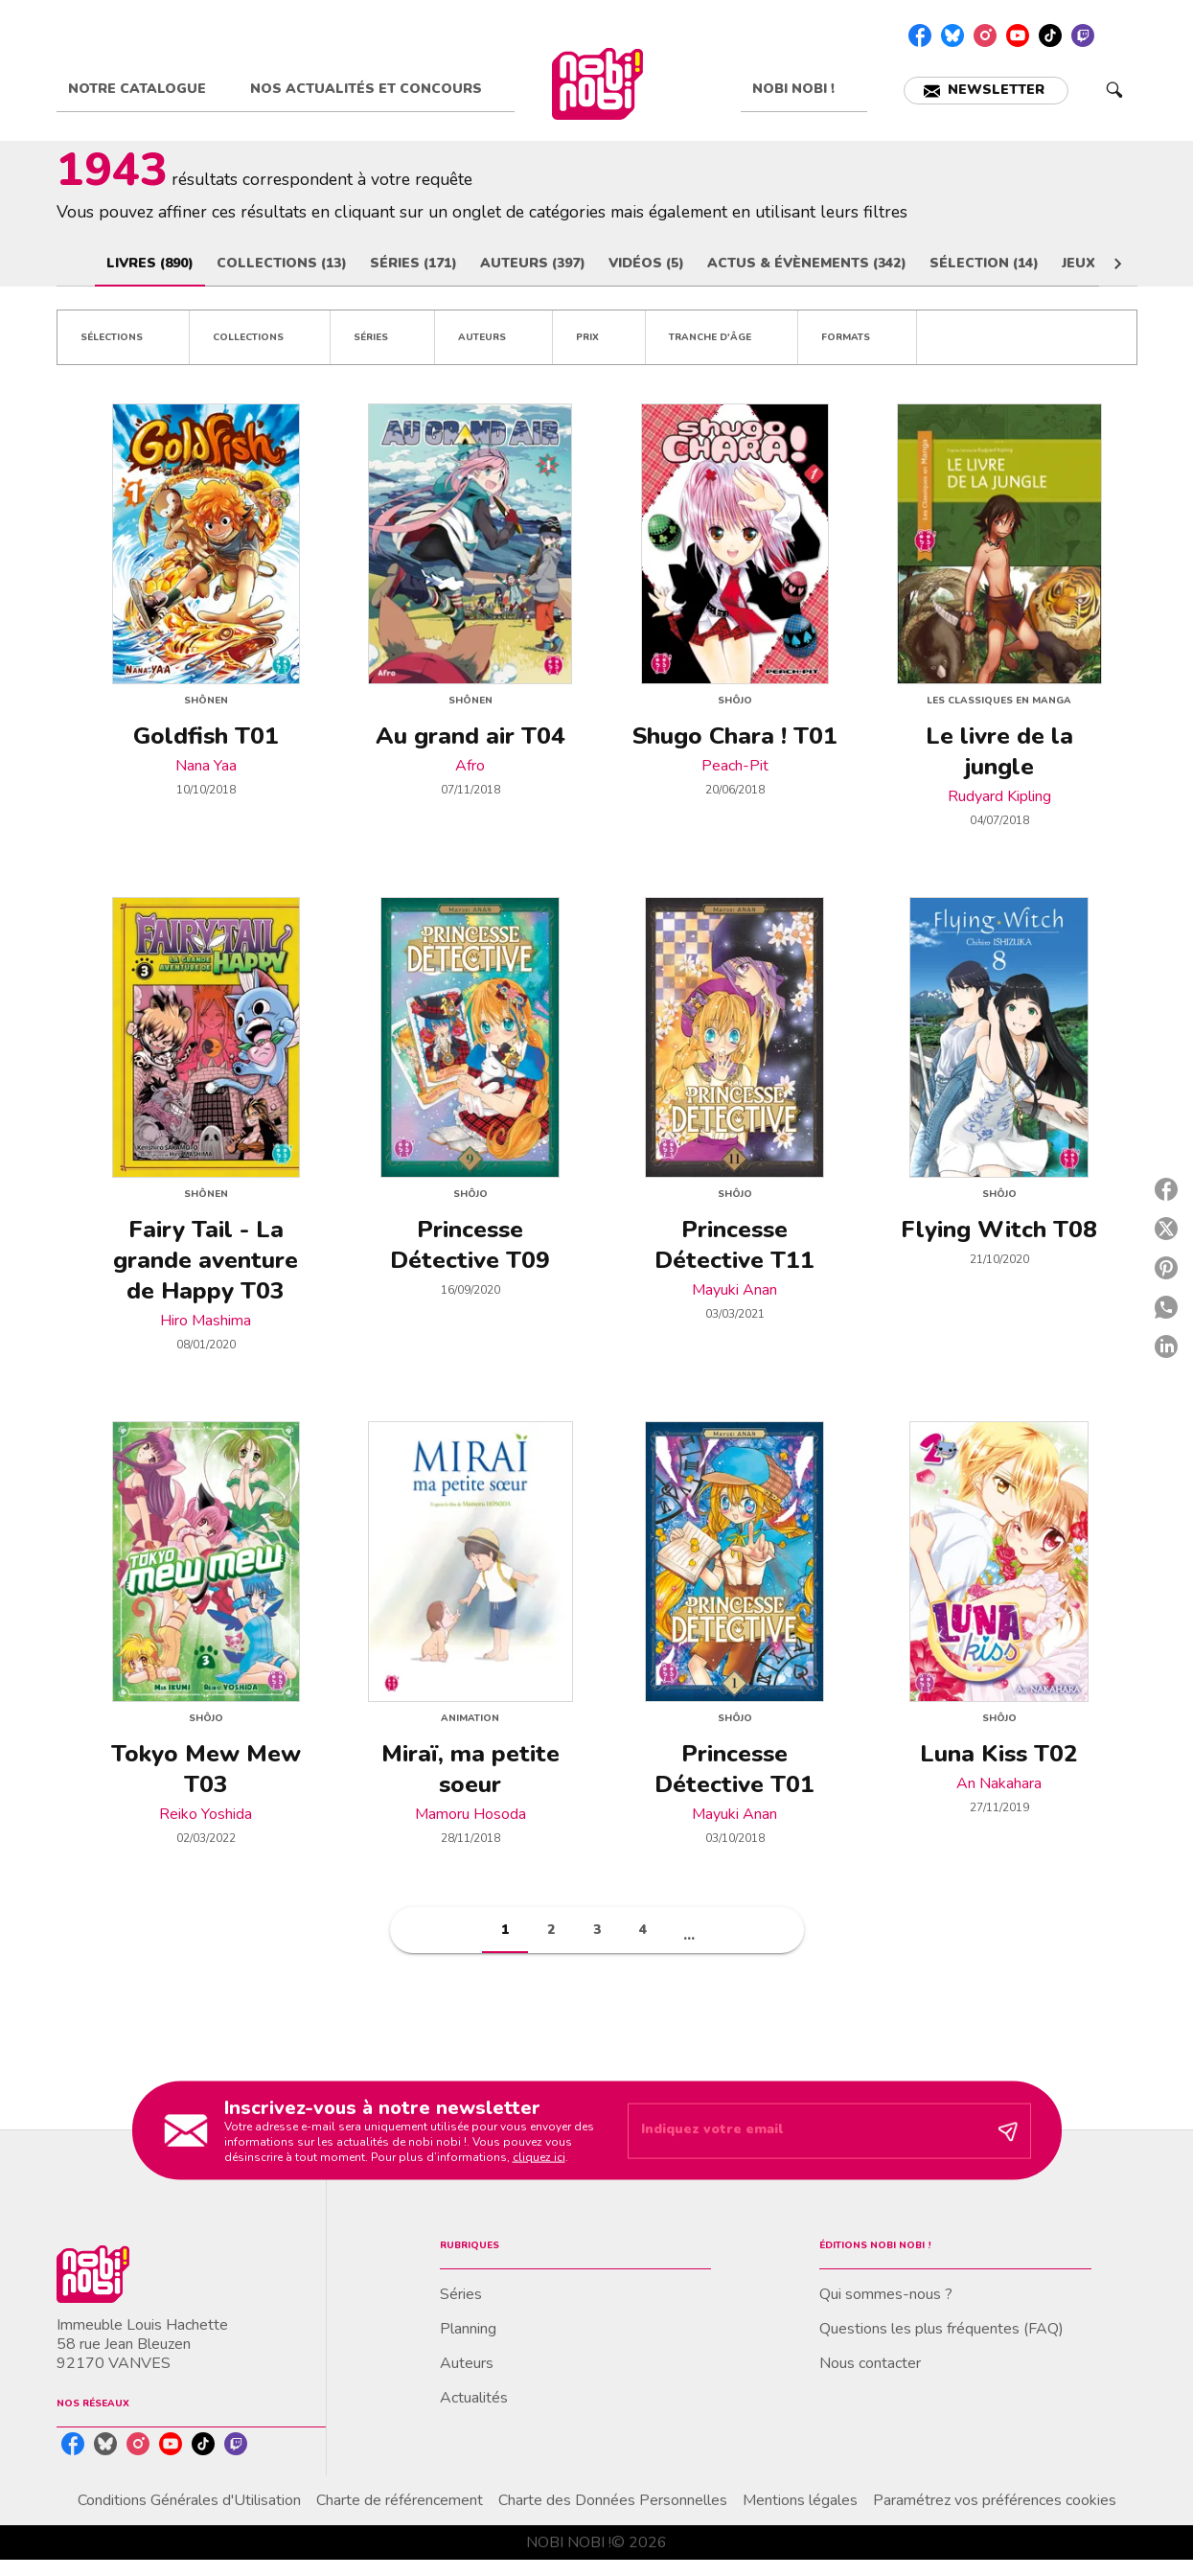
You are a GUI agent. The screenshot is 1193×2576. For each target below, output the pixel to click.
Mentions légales (800, 2500)
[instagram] (985, 35)
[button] (986, 90)
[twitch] (1083, 35)
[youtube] (1017, 35)
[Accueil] (597, 83)
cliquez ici (539, 2156)
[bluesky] (952, 35)
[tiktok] (1050, 35)
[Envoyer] (1008, 2130)
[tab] (148, 89)
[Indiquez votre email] (805, 2131)
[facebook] (920, 35)
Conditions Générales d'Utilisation (189, 2500)
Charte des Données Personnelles (612, 2500)
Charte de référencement (399, 2500)
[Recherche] (1114, 90)
